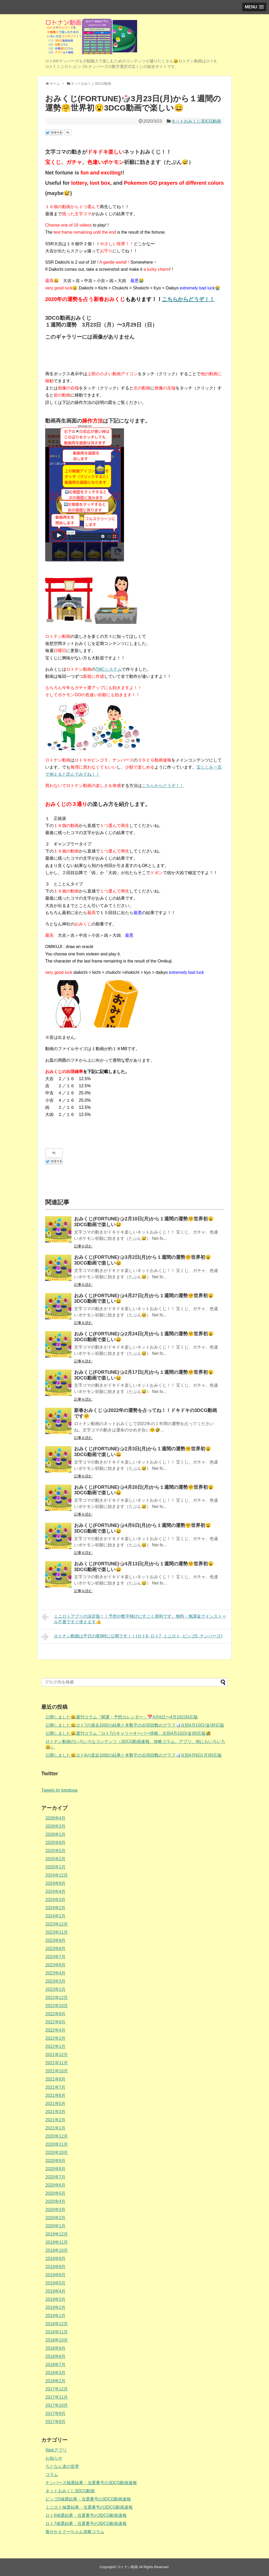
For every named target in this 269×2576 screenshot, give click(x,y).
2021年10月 (56, 2071)
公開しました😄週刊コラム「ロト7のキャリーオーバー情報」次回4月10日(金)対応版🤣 (128, 1733)
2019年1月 (55, 2315)
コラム (51, 2474)
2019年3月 (55, 2299)
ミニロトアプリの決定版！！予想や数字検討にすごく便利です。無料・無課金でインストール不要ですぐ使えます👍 (134, 1618)
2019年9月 (55, 2258)
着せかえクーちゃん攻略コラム (74, 2531)
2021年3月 (55, 2111)
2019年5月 (55, 2283)
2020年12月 (56, 2136)
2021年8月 (55, 2079)
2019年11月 (56, 2242)
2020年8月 (55, 2169)
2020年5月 (55, 2193)
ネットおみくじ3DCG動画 (196, 121)
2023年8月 (55, 1948)
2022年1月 (55, 2046)
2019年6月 (55, 2275)
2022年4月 (55, 2030)
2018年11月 (56, 2332)
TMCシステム (109, 669)
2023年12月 (56, 1924)
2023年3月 (55, 1981)
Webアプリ (56, 2450)
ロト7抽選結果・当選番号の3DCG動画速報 (86, 2523)
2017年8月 (55, 2421)
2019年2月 (55, 2307)
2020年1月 (55, 2226)
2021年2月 (55, 2120)
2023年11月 (56, 1932)
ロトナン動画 (127, 2567)
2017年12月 (56, 2389)
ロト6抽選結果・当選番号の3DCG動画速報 (86, 2515)
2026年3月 (55, 1826)
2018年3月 (55, 2372)
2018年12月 (56, 2324)
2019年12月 (56, 2234)
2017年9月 (55, 2413)
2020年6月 (55, 2185)
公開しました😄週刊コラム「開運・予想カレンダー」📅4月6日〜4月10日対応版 (121, 1717)
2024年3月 (55, 1899)
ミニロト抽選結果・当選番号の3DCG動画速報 (89, 2507)
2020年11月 (56, 2144)
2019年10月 (56, 2250)
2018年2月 (55, 2381)
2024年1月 (55, 1916)
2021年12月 (56, 2054)
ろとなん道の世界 (62, 2466)
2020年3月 (55, 2209)
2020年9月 (55, 2160)
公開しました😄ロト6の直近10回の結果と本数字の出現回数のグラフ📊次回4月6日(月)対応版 (133, 1755)
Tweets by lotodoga (59, 1790)
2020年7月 (55, 2177)
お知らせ (53, 2458)
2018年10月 (56, 2340)
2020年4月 (55, 2201)
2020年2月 (55, 2218)
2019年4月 (55, 2291)
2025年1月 (55, 1867)
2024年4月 (55, 1891)
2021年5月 (55, 2103)
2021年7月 (55, 2087)
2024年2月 (55, 1908)
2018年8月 (55, 2356)
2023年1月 (55, 1989)
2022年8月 (55, 2022)
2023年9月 (55, 1940)
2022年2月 (55, 2038)
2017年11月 (56, 2397)
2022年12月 (56, 1997)
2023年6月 (55, 1965)
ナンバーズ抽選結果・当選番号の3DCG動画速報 (91, 2482)
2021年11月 (56, 2063)
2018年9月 (55, 2348)
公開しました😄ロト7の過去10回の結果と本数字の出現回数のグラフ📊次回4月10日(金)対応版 (134, 1725)
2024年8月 (55, 1883)
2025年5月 (55, 1850)
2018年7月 (55, 2364)
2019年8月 (55, 2266)
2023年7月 (55, 1956)
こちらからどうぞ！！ (188, 299)
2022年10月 (56, 2005)
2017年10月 (56, 2405)
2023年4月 (55, 1973)
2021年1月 (55, 2128)
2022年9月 (55, 2014)
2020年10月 (56, 2152)
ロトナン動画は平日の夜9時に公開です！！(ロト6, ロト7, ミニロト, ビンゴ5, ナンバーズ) (132, 1636)
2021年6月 (55, 2095)
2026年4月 (55, 1818)
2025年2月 (55, 1859)
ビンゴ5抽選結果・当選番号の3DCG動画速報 (88, 2499)
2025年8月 (55, 1842)
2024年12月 (56, 1875)
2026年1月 (55, 1834)
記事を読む (83, 1246)
